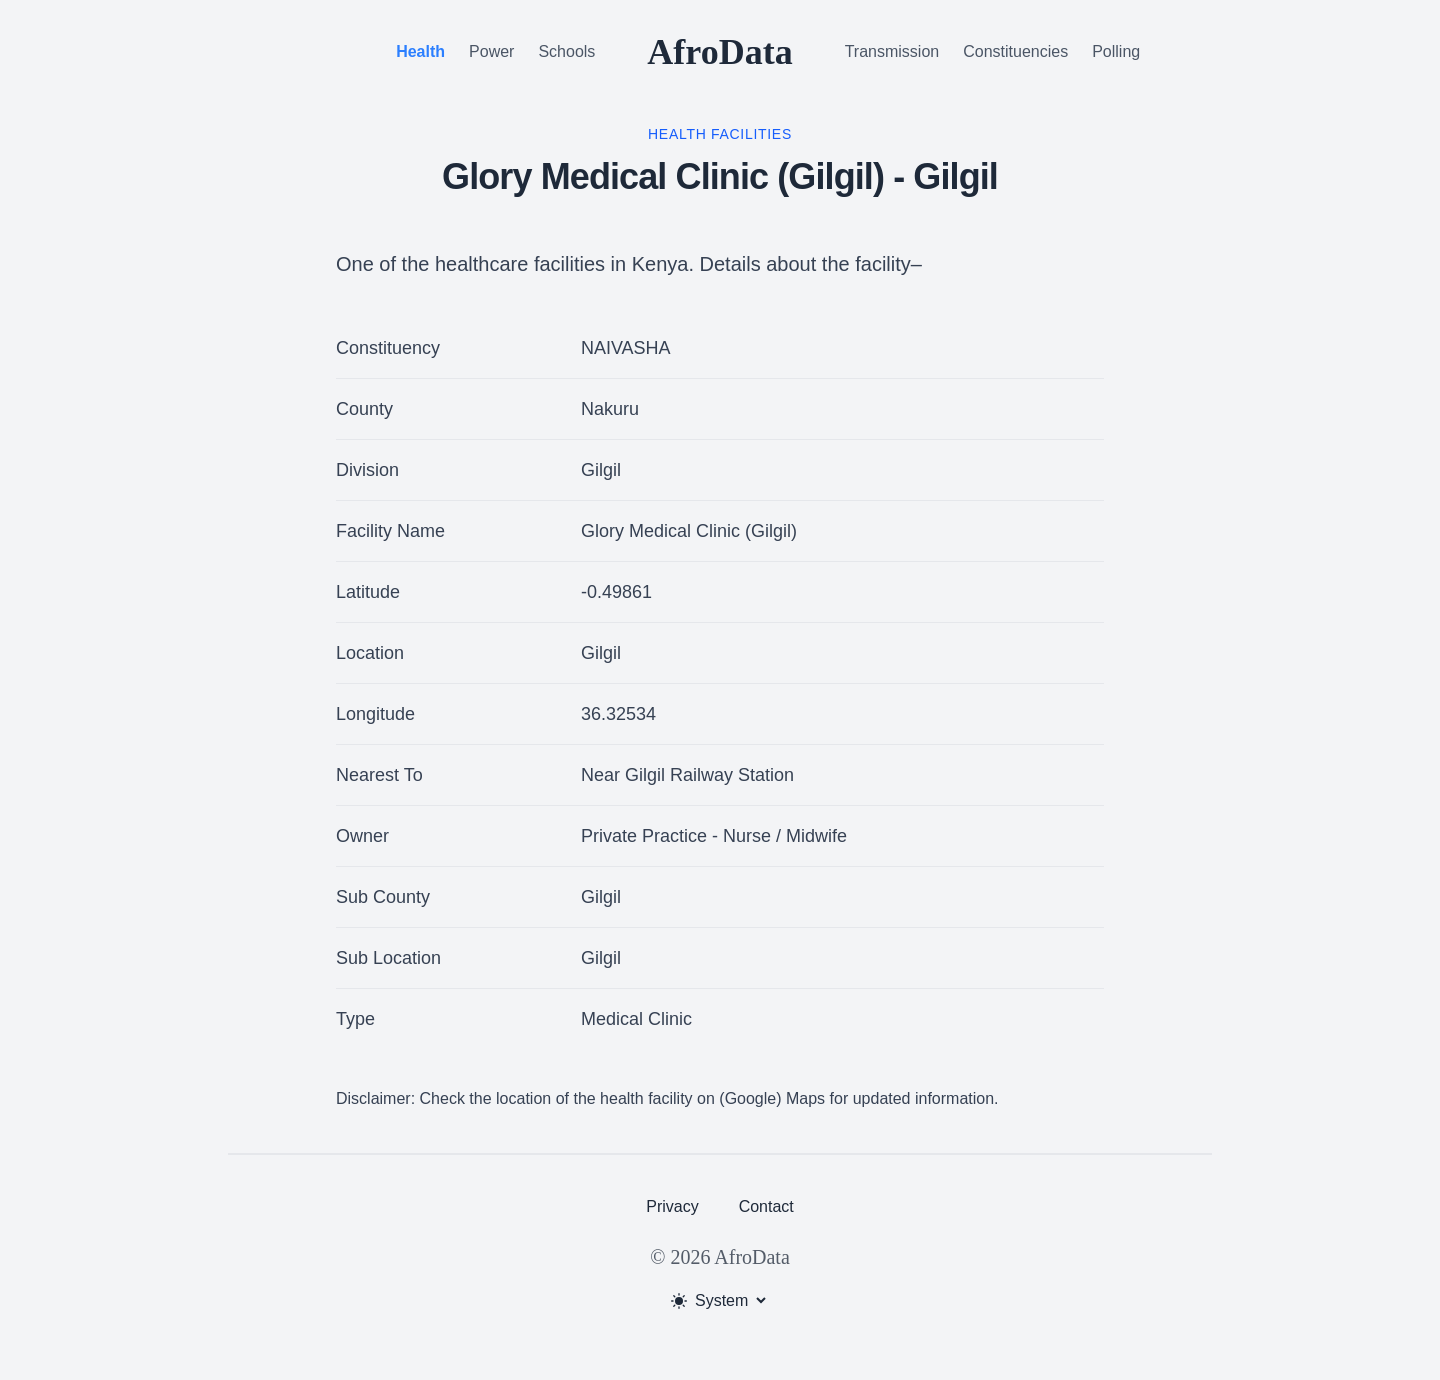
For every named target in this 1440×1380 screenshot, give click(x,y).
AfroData (719, 52)
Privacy (672, 1206)
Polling (1116, 51)
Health (420, 51)
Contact (766, 1206)
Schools (566, 51)
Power (491, 51)
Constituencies (1015, 51)
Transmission (892, 51)
